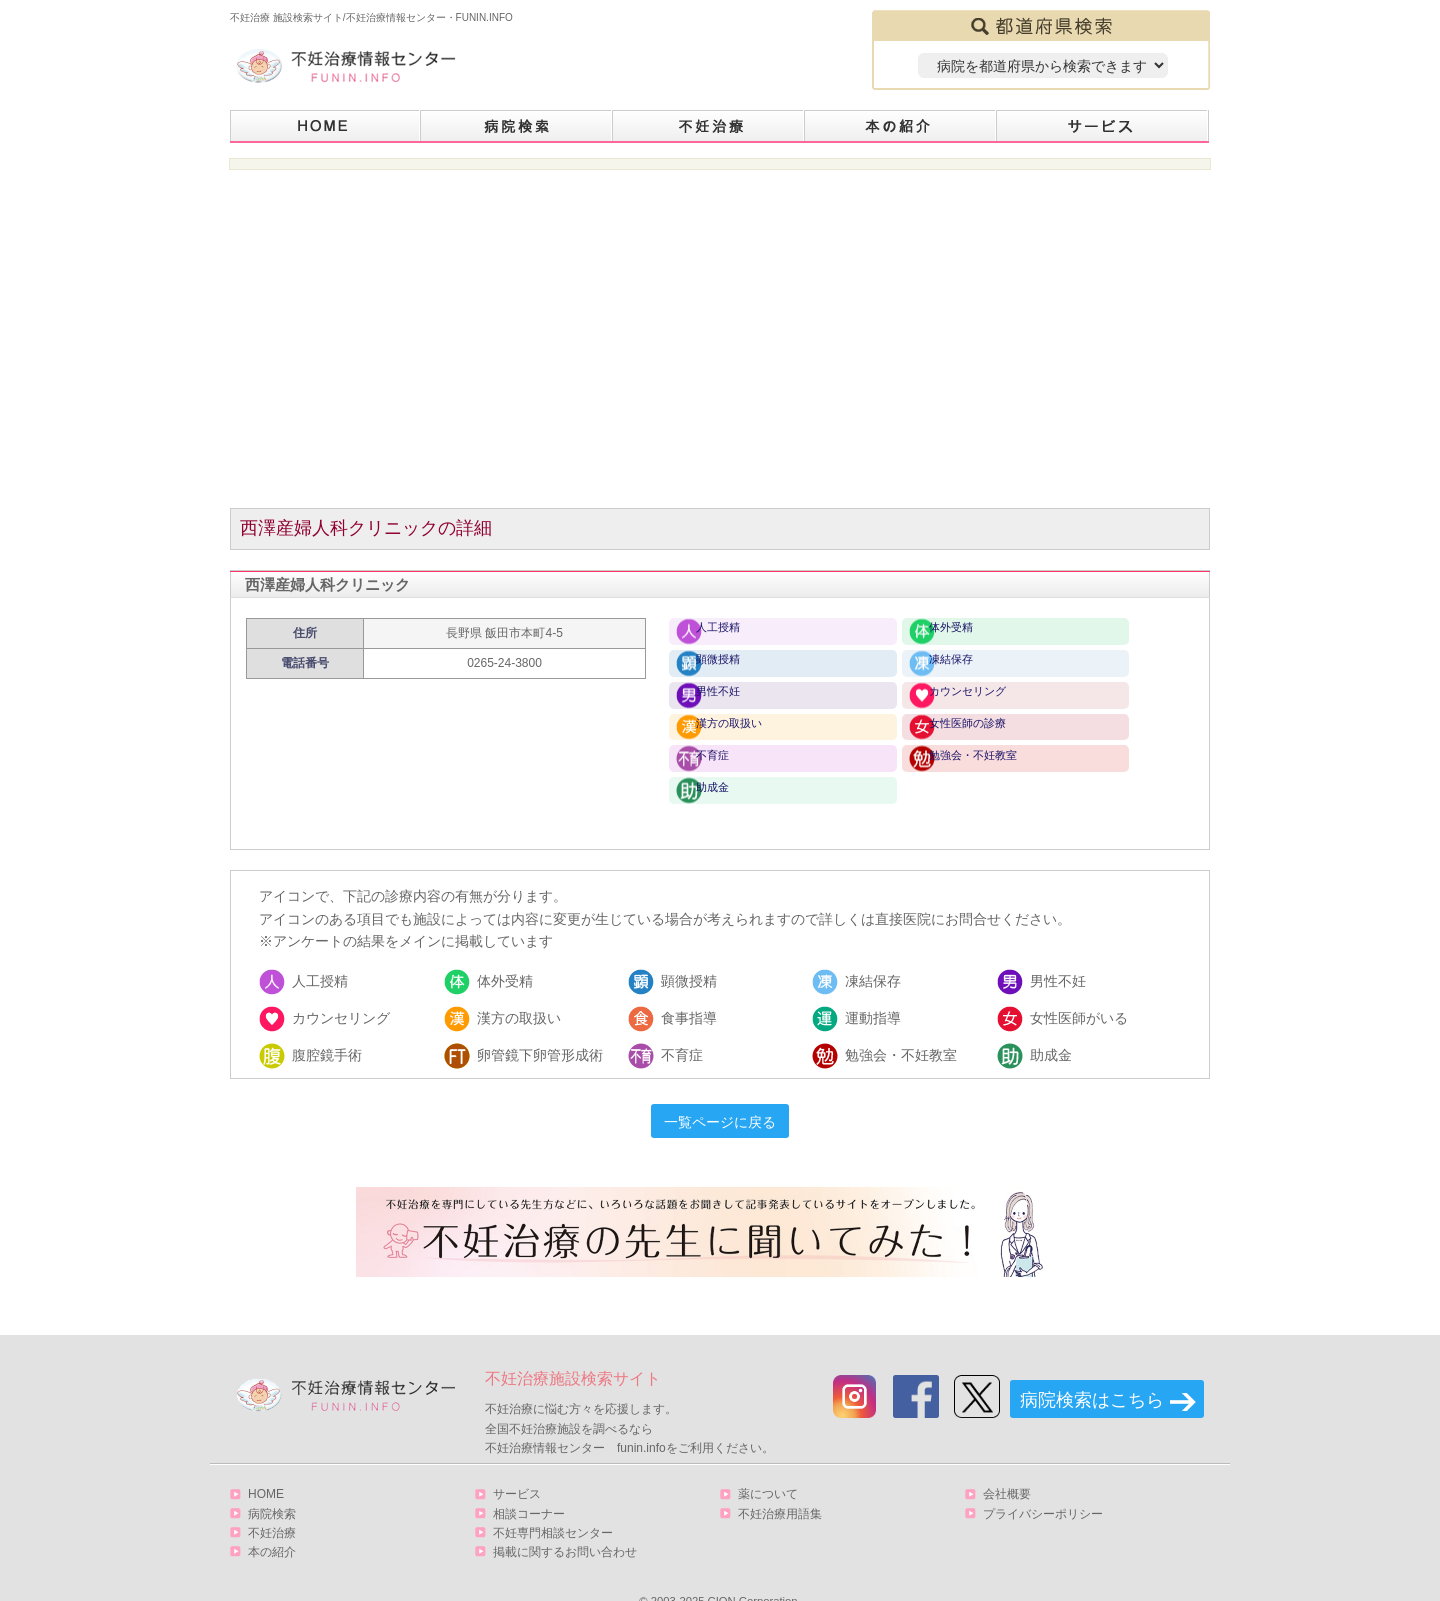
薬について (768, 1463)
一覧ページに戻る (720, 1091)
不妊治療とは (709, 126)
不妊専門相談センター (553, 1501)
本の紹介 (901, 126)
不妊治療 (272, 1501)
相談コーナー (529, 1482)
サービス (1103, 126)
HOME (325, 126)
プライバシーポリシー (1043, 1482)
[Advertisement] (720, 350)
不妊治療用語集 (780, 1482)
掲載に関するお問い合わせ (565, 1520)
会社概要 (1007, 1463)
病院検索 (517, 126)
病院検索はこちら (1092, 1369)
